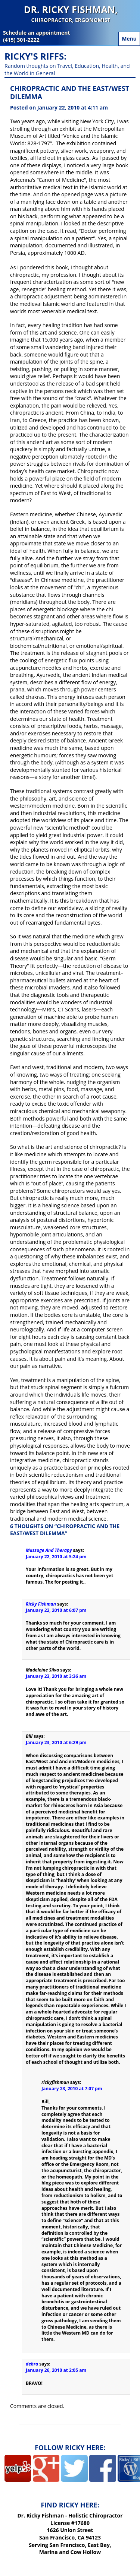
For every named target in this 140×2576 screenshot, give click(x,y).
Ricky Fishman (41, 1604)
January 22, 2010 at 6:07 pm (56, 1610)
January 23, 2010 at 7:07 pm (71, 2088)
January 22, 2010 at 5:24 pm (56, 1556)
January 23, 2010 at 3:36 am (56, 1676)
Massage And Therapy (49, 1550)
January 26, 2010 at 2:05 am (56, 2370)
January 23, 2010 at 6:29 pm (56, 1742)
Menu (129, 38)
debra (32, 2364)
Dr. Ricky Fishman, (70, 13)
